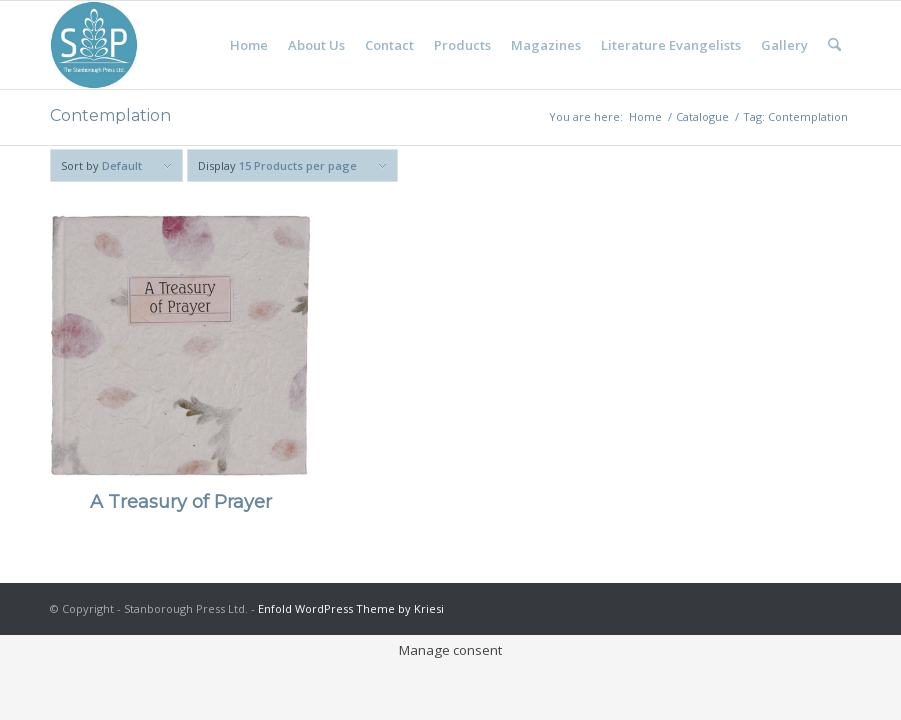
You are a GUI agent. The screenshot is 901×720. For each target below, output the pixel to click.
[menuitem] (249, 45)
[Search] (834, 45)
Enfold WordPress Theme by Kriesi (351, 608)
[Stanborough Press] (94, 45)
